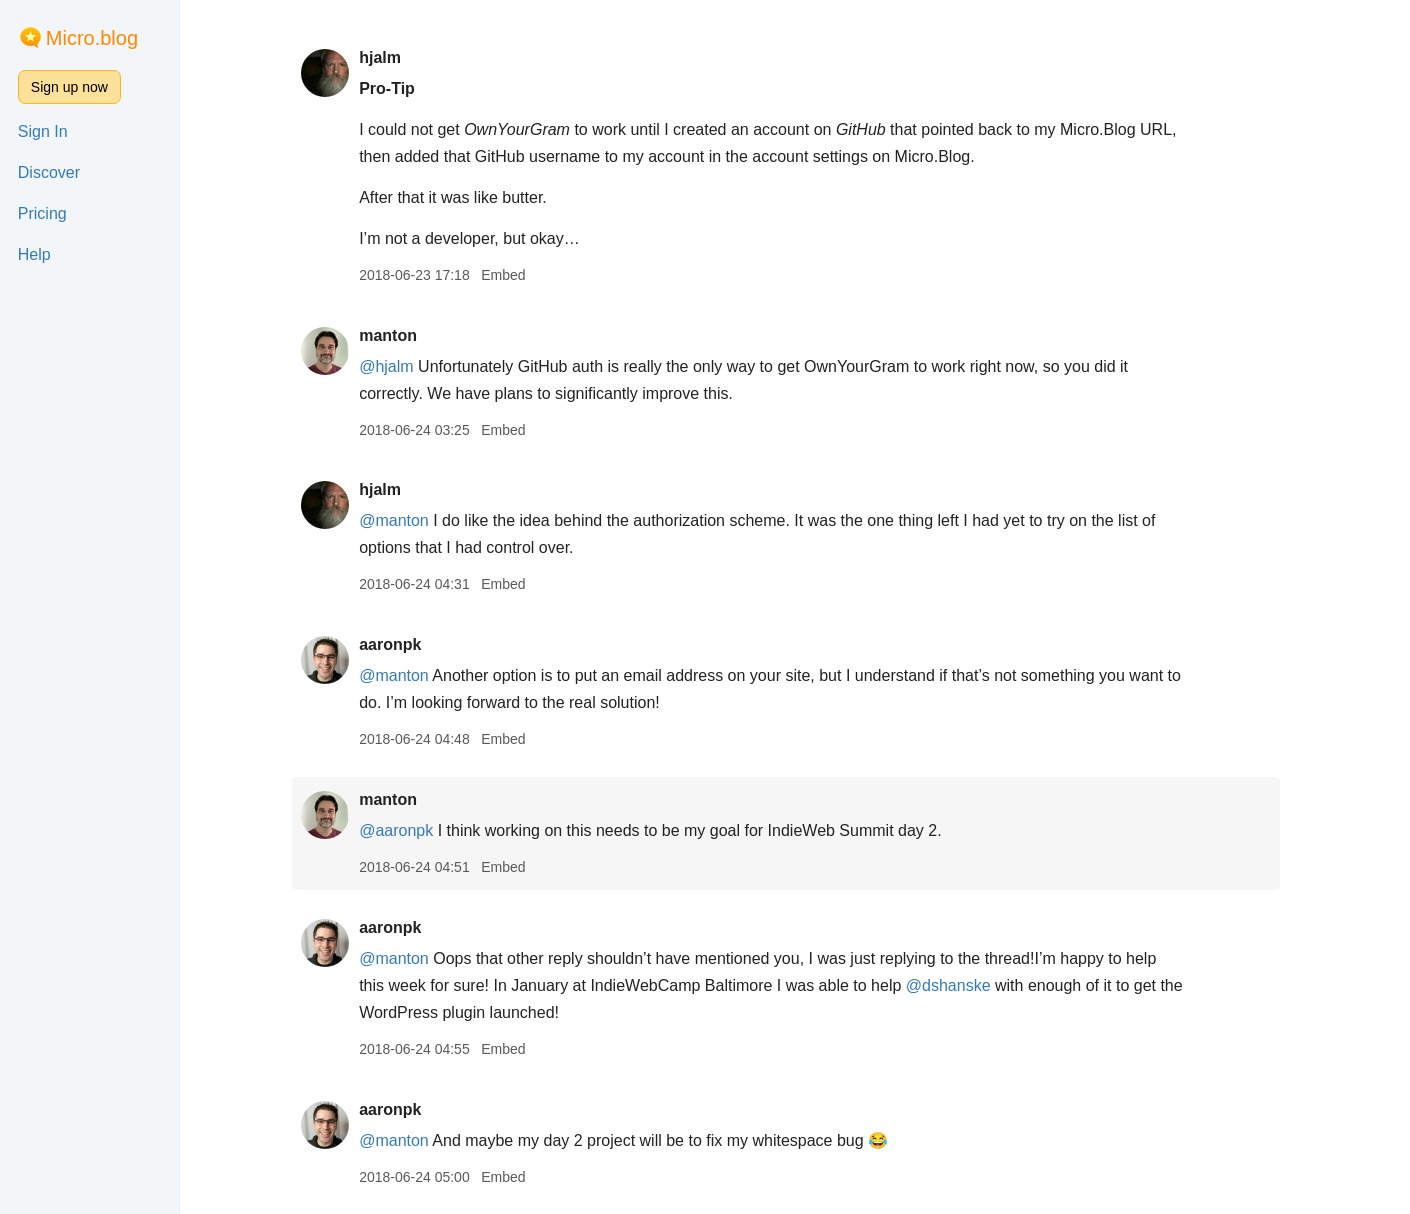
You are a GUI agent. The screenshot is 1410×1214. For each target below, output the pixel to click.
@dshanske (957, 985)
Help (34, 254)
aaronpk (399, 644)
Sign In (43, 131)
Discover (49, 172)
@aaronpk (405, 830)
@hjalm (395, 366)
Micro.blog (92, 38)
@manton (403, 520)
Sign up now (69, 87)
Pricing (42, 213)
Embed (512, 275)
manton (397, 335)
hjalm (389, 57)
